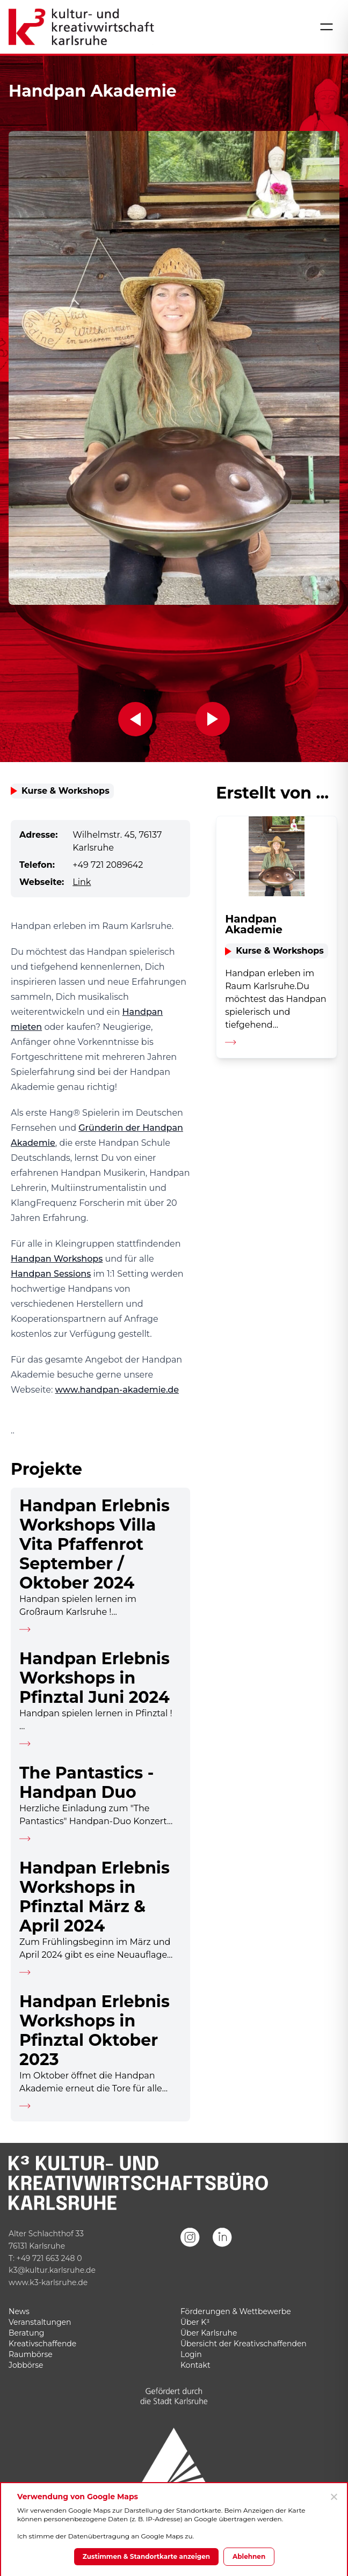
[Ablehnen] (333, 2496)
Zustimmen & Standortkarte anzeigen (146, 2556)
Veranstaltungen (40, 2322)
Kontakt (195, 2365)
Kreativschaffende (42, 2343)
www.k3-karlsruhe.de (48, 2282)
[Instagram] (190, 2252)
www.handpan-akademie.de (117, 1390)
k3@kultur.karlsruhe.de (52, 2270)
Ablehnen (249, 2556)
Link (82, 882)
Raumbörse (31, 2354)
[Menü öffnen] (326, 27)
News (19, 2311)
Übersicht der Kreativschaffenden (243, 2343)
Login (191, 2354)
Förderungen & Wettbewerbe (235, 2311)
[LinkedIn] (222, 2252)
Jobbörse (26, 2365)
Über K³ (194, 2322)
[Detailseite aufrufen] (100, 1564)
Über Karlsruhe (208, 2333)
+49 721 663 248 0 (49, 2258)
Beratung (26, 2333)
